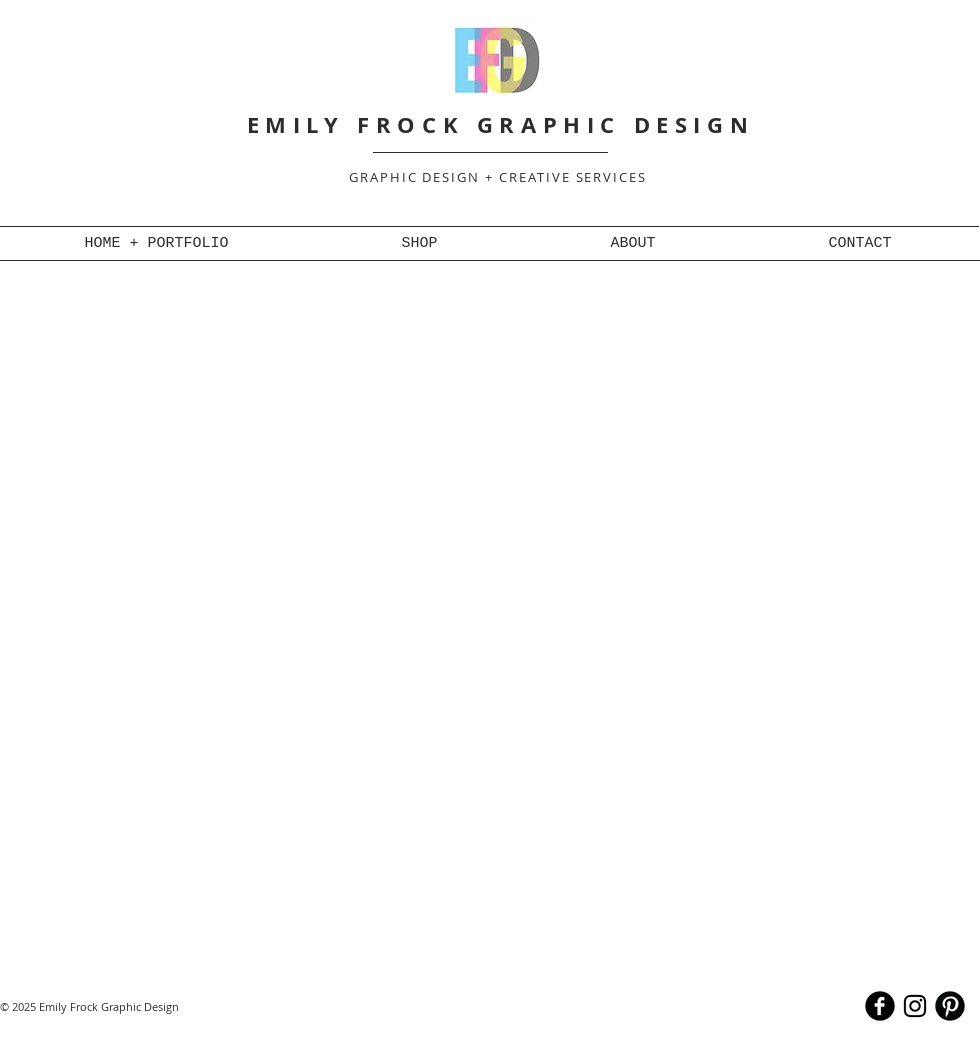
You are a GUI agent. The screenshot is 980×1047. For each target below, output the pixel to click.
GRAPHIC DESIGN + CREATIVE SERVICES (498, 177)
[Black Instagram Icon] (915, 1006)
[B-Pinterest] (950, 1006)
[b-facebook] (880, 1006)
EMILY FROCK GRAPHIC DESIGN (501, 124)
